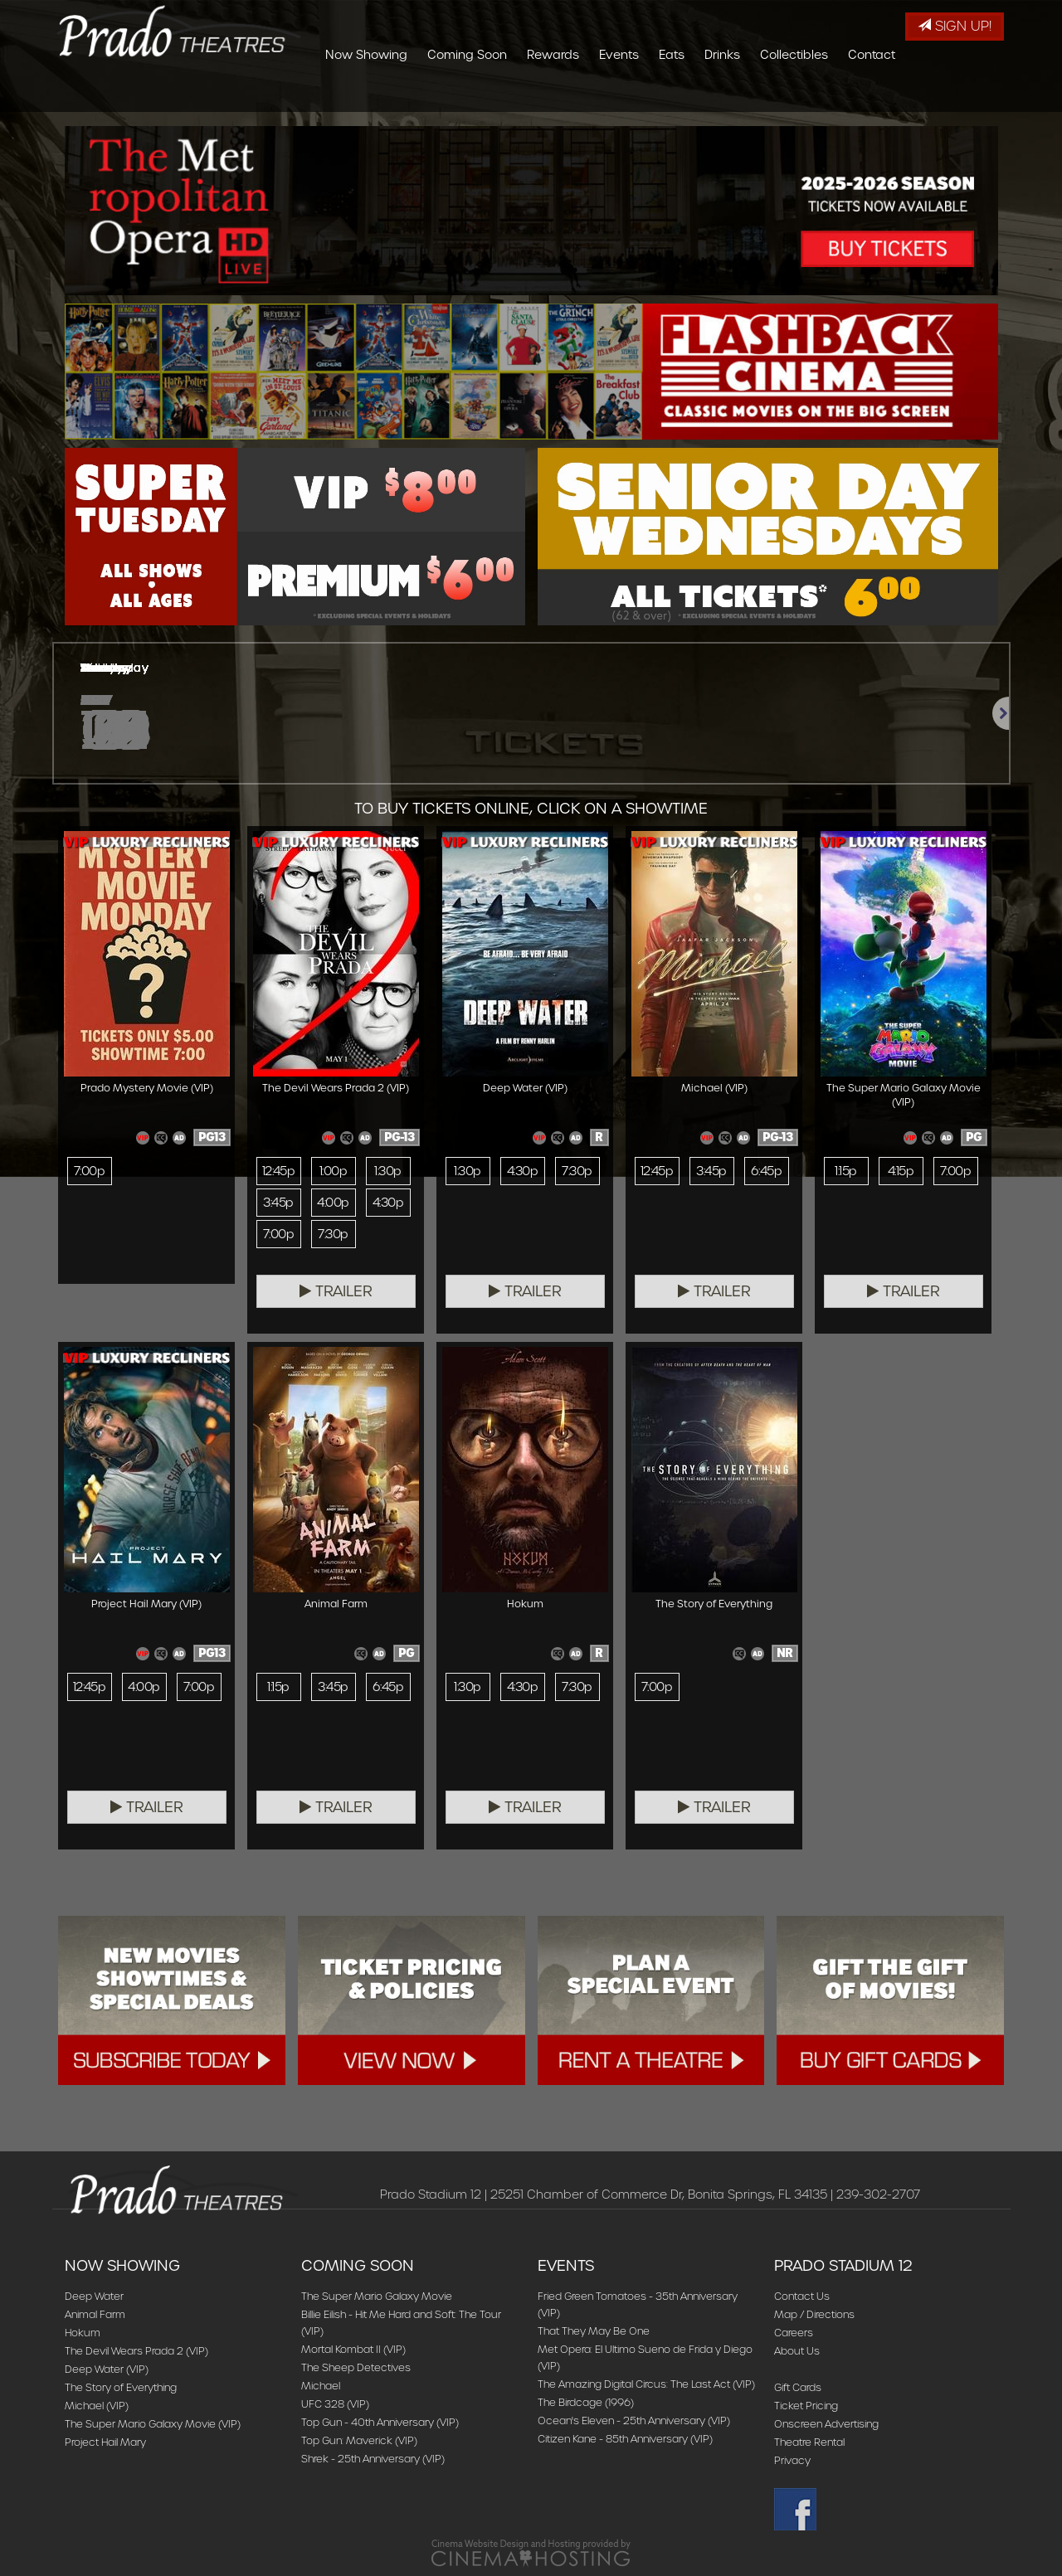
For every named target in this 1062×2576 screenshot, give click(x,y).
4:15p (900, 1171)
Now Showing (465, 95)
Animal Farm (95, 2314)
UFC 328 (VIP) (335, 2404)
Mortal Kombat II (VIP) (353, 2349)
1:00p (333, 1171)
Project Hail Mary (105, 2442)
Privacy (792, 2460)
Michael (320, 2386)
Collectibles (893, 95)
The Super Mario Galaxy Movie (376, 2296)
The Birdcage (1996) (586, 2402)
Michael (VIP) (97, 2406)
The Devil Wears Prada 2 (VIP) (136, 2351)
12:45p (278, 1171)
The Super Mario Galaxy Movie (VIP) (153, 2424)
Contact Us (802, 2296)
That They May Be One (594, 2331)
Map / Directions (814, 2314)
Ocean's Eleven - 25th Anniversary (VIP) (634, 2420)
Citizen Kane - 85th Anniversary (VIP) (625, 2439)
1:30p (387, 1171)
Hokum (82, 2333)
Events (718, 95)
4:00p (332, 1202)
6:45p (766, 1171)
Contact (970, 95)
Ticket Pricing (806, 2406)
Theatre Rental (809, 2442)
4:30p (388, 1202)
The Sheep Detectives (356, 2367)
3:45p (278, 1202)
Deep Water (94, 2296)
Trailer (336, 1291)
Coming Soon (566, 95)
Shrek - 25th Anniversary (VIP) (373, 2459)
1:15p (845, 1171)
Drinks (821, 95)
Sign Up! (954, 26)
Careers (793, 2333)
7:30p (333, 1234)
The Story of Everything (121, 2387)
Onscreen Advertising (826, 2424)
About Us (797, 2351)
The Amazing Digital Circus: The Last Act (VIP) (646, 2384)
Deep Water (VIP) (107, 2369)
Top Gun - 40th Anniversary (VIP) (380, 2422)
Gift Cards (797, 2387)
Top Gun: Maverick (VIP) (359, 2440)
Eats (770, 95)
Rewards (652, 95)
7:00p (89, 1171)
